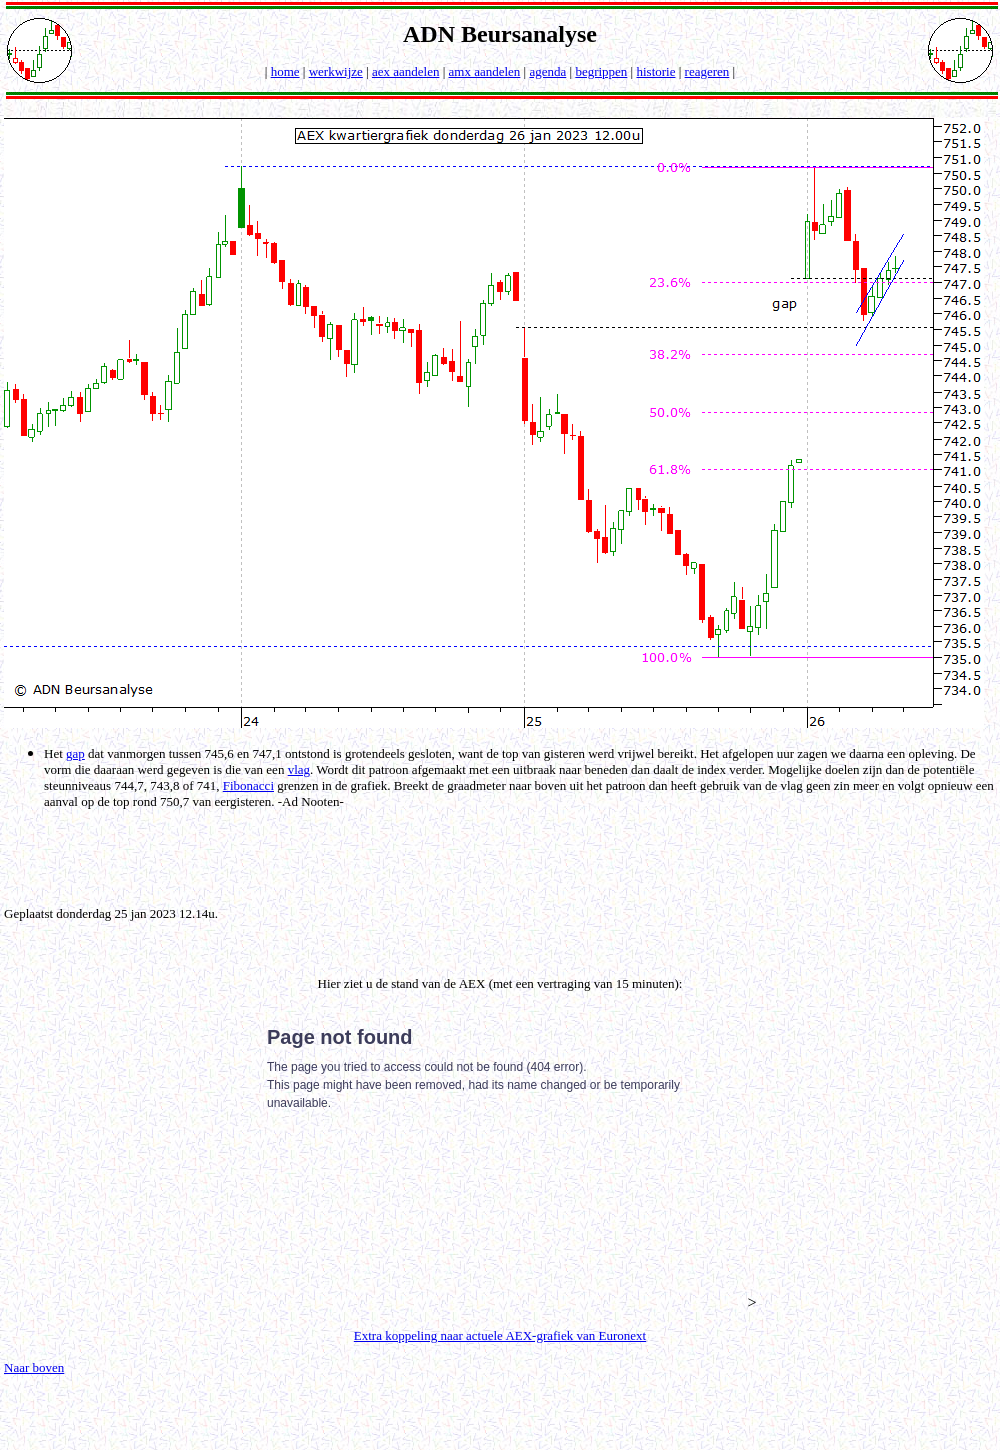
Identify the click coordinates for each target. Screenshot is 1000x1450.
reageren (707, 71)
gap (75, 753)
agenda (547, 71)
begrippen (601, 71)
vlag (299, 769)
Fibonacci (248, 785)
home (285, 71)
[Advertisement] (504, 856)
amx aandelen (485, 71)
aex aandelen (405, 71)
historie (655, 71)
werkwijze (336, 71)
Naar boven (34, 1367)
